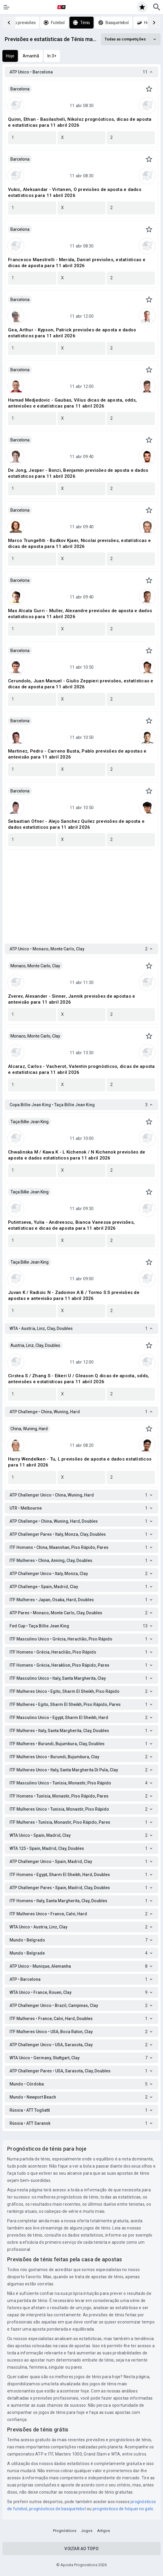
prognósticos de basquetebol (57, 2508)
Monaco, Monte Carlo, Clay (35, 965)
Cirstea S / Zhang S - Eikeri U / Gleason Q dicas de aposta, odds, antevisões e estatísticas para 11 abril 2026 (78, 1378)
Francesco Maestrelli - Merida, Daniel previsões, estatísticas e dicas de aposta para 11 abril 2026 (76, 262)
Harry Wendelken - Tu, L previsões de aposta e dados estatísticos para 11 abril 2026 (79, 1462)
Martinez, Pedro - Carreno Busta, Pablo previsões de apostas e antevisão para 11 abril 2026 (77, 754)
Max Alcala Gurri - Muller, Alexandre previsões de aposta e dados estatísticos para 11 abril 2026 (80, 613)
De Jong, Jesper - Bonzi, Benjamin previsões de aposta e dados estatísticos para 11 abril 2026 (78, 473)
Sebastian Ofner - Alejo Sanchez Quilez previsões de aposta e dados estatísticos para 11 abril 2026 (76, 824)
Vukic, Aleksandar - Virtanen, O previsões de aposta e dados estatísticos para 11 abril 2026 (74, 192)
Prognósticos (64, 2530)
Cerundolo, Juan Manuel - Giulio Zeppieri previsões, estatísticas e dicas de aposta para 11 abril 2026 (80, 684)
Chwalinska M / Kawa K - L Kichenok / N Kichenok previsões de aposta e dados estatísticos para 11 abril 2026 (76, 1155)
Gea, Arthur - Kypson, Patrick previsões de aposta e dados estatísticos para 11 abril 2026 (72, 333)
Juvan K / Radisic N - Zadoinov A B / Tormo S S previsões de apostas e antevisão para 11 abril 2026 (73, 1295)
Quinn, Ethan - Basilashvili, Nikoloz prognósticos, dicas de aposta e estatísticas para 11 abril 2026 (80, 122)
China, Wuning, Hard (29, 1428)
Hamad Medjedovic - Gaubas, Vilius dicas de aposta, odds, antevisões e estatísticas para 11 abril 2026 (72, 403)
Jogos (86, 2530)
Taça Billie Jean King (29, 1121)
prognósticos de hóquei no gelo (123, 2508)
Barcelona (20, 89)
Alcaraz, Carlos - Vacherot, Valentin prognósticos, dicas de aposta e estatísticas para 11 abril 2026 (81, 1069)
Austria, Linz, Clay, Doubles (35, 1345)
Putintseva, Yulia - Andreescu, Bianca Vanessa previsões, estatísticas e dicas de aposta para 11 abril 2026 (71, 1225)
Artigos (103, 2530)
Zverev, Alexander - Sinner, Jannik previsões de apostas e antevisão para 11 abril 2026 (71, 999)
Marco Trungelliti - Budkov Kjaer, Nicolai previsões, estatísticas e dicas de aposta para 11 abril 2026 (79, 543)
